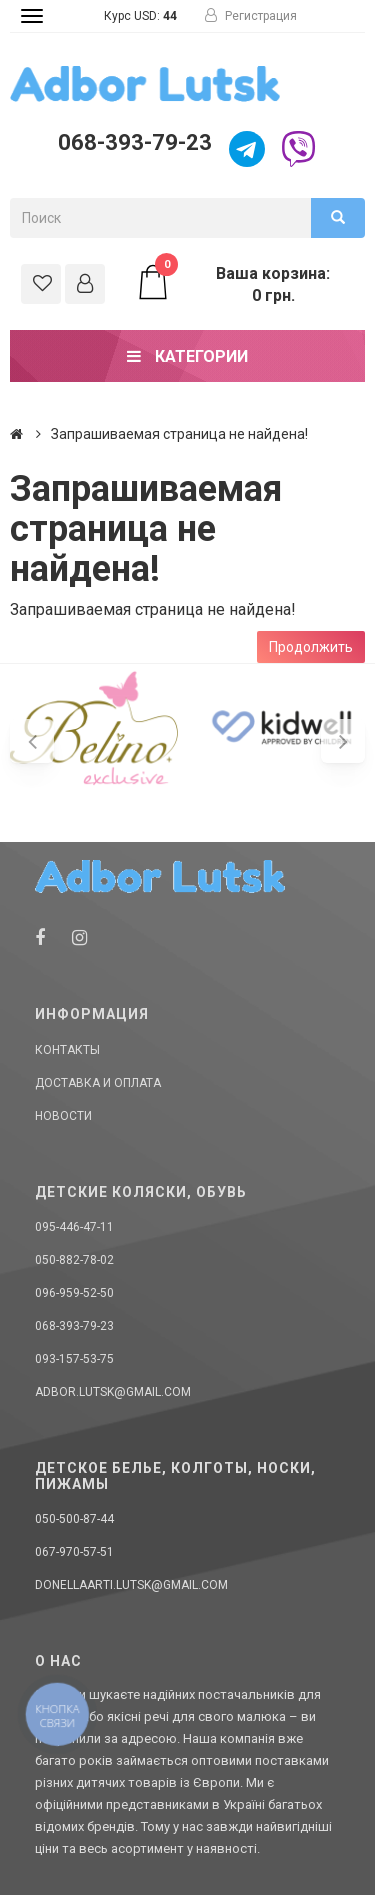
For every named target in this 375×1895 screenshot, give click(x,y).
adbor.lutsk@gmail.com (113, 1392)
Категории (187, 356)
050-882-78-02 (74, 1260)
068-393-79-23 (135, 142)
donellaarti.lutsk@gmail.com (131, 1585)
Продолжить (311, 647)
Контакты (67, 1050)
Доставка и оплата (98, 1083)
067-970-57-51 (74, 1552)
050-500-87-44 (74, 1519)
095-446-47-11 (74, 1227)
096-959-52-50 (74, 1293)
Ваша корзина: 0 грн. (232, 284)
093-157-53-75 (74, 1359)
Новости (63, 1116)
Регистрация (251, 16)
